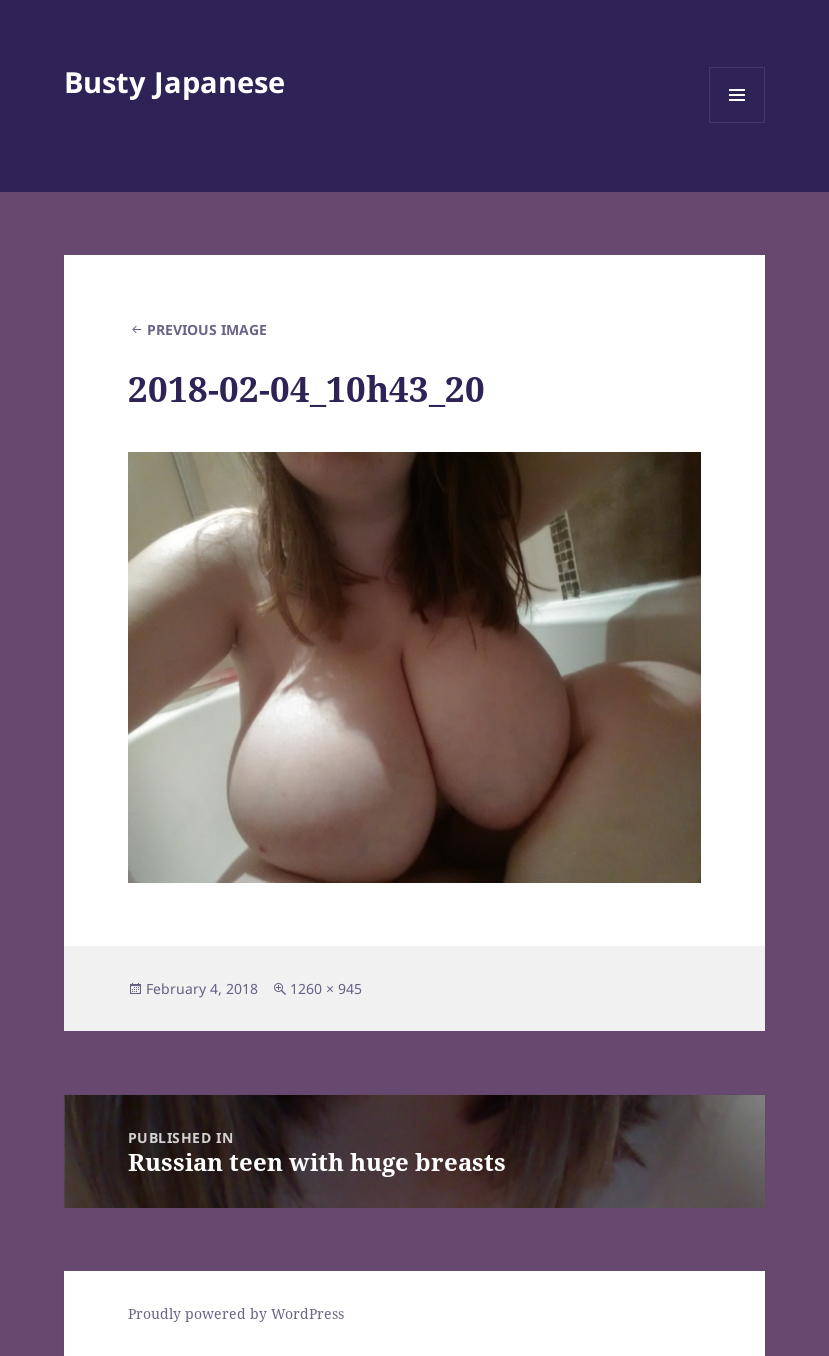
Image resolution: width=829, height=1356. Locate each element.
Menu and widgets (737, 122)
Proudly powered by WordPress (236, 1313)
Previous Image (207, 329)
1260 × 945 (326, 988)
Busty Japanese (174, 81)
